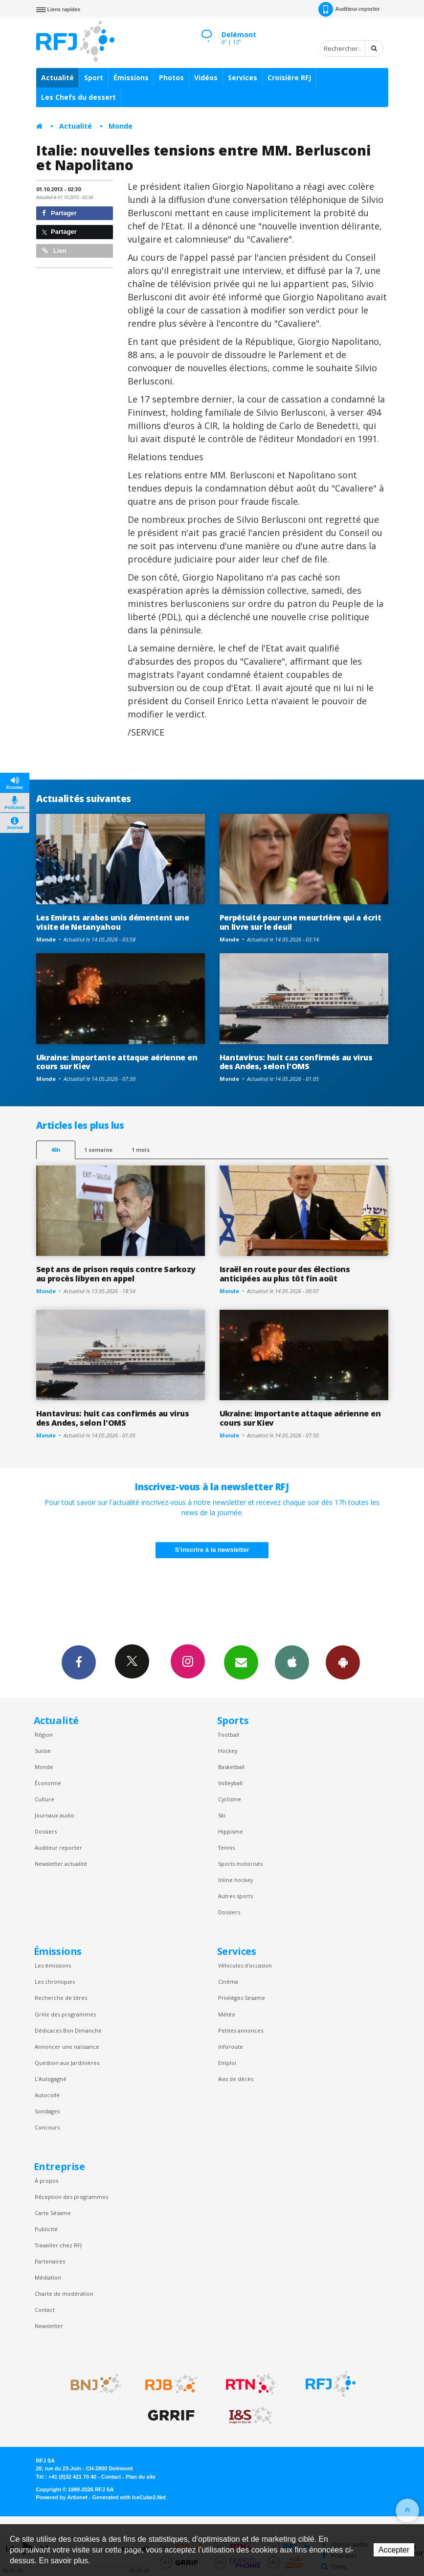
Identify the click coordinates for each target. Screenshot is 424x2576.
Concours (47, 2127)
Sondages (47, 2111)
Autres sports (235, 1896)
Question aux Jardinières (67, 2063)
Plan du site (141, 2477)
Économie (48, 1783)
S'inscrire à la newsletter (212, 1549)
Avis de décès (235, 2079)
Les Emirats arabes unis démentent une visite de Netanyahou (112, 922)
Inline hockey (235, 1880)
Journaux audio (54, 1815)
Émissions (131, 77)
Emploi (227, 2063)
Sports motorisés (240, 1863)
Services (242, 77)
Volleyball (230, 1783)
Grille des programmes (65, 2014)
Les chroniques (55, 1981)
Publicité (46, 2229)
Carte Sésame (53, 2213)
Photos (171, 77)
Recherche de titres (61, 1997)
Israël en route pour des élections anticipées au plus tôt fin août (285, 1274)
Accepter (394, 2550)
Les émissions (53, 1965)
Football (228, 1734)
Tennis (226, 1847)
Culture (44, 1799)
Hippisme (230, 1831)
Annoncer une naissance (67, 2046)
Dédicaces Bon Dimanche (68, 2030)
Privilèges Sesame (241, 1997)
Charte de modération (64, 2293)
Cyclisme (229, 1799)
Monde (121, 126)
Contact (45, 2310)
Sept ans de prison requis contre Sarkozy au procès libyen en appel (116, 1274)
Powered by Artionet (62, 2497)
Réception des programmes (71, 2197)
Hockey (227, 1750)
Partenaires (50, 2261)
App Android (343, 1662)
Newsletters (241, 1662)
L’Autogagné (51, 2079)
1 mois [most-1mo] (141, 1149)
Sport (93, 77)
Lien (54, 250)
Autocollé (47, 2095)
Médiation (48, 2277)
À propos (46, 2180)
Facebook (79, 1662)
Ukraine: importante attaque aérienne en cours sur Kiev (117, 1062)
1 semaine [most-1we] (98, 1149)
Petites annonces (240, 2030)
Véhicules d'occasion (245, 1965)
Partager (59, 213)
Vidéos (206, 77)
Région (44, 1734)
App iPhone (292, 1662)
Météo (226, 2014)
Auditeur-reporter (348, 9)
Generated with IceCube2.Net (129, 2497)
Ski (221, 1815)
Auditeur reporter (58, 1847)
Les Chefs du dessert (78, 97)
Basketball (231, 1767)
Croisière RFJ (289, 77)
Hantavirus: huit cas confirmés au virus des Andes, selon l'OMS (296, 1062)
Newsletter (49, 2326)
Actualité (57, 77)
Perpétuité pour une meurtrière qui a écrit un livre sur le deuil (300, 922)
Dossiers (46, 1831)
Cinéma (228, 1981)
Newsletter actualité (61, 1863)
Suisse (43, 1750)
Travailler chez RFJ (58, 2245)
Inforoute (230, 2046)
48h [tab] (55, 1149)
